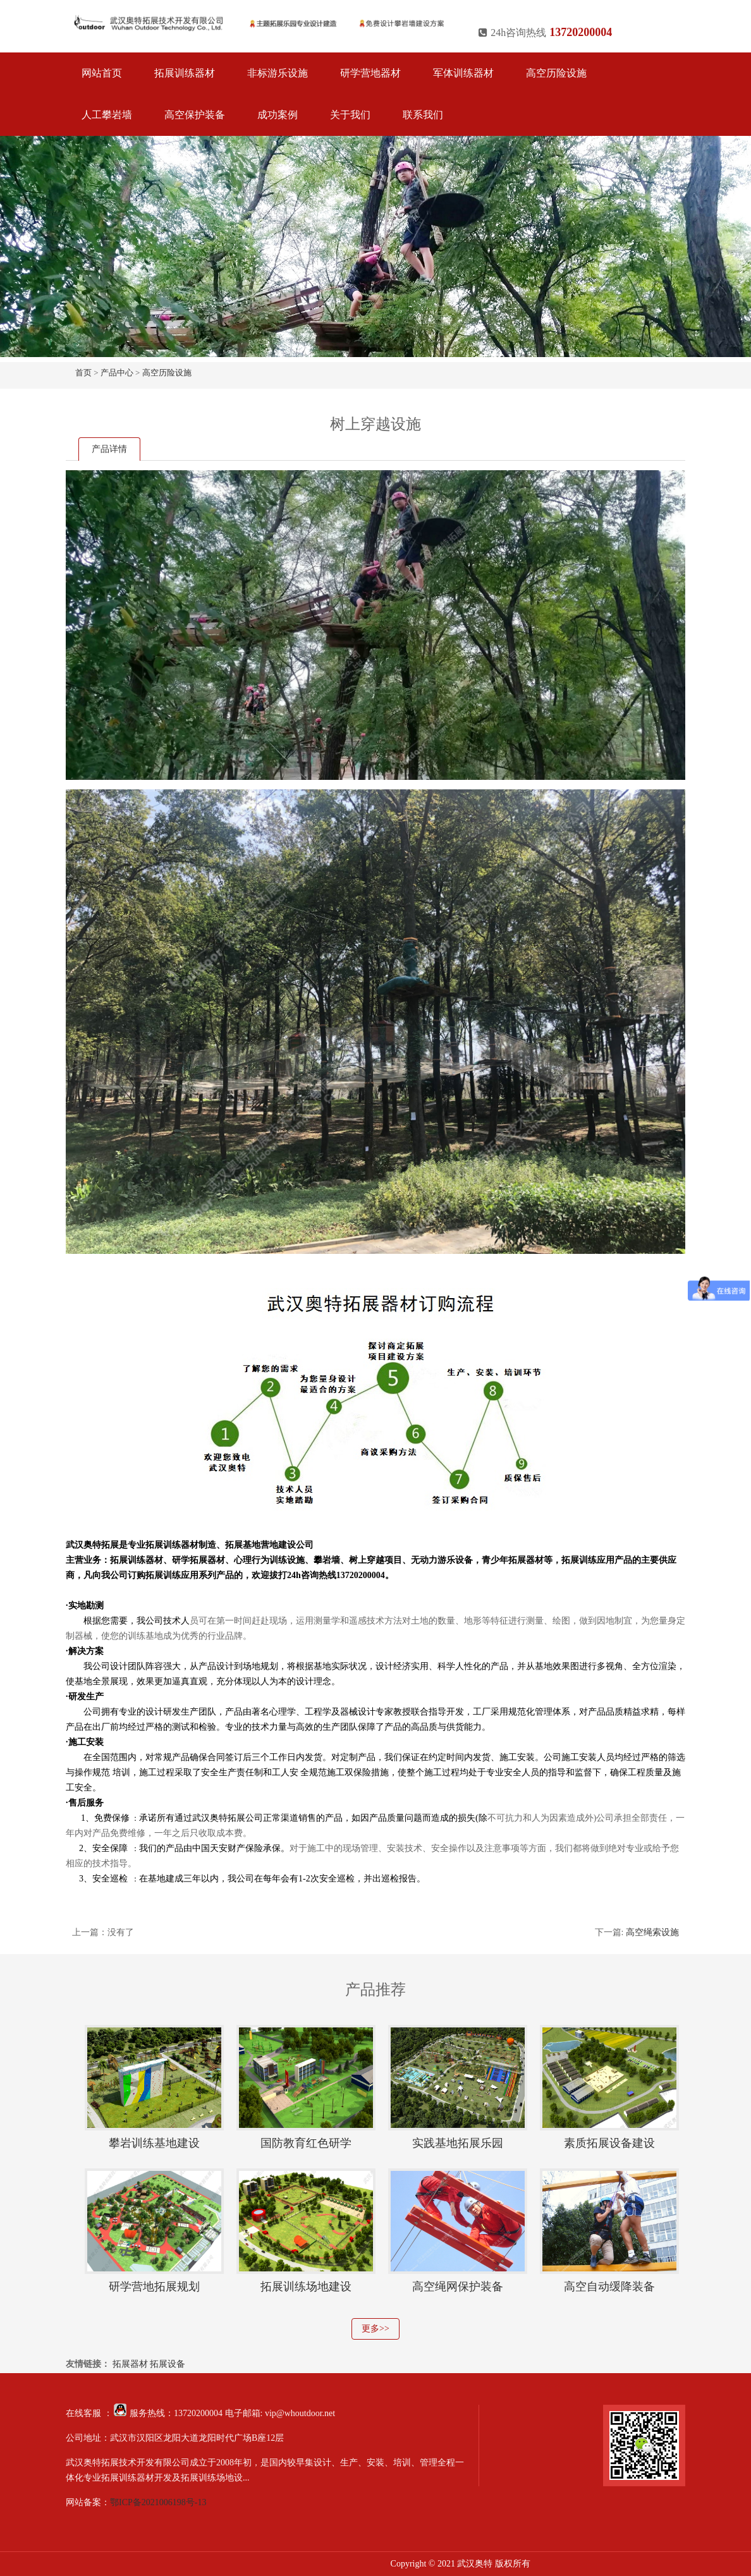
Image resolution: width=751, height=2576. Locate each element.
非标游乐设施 (277, 73)
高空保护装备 (194, 114)
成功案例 (277, 114)
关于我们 (350, 114)
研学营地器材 (370, 73)
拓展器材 (130, 2364)
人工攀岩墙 (107, 114)
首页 (83, 372)
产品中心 (117, 372)
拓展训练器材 (184, 73)
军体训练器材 (463, 73)
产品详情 (109, 449)
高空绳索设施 (652, 1932)
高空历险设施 (556, 73)
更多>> (375, 2328)
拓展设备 (167, 2364)
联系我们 (423, 114)
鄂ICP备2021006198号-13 (158, 2502)
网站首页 (102, 73)
